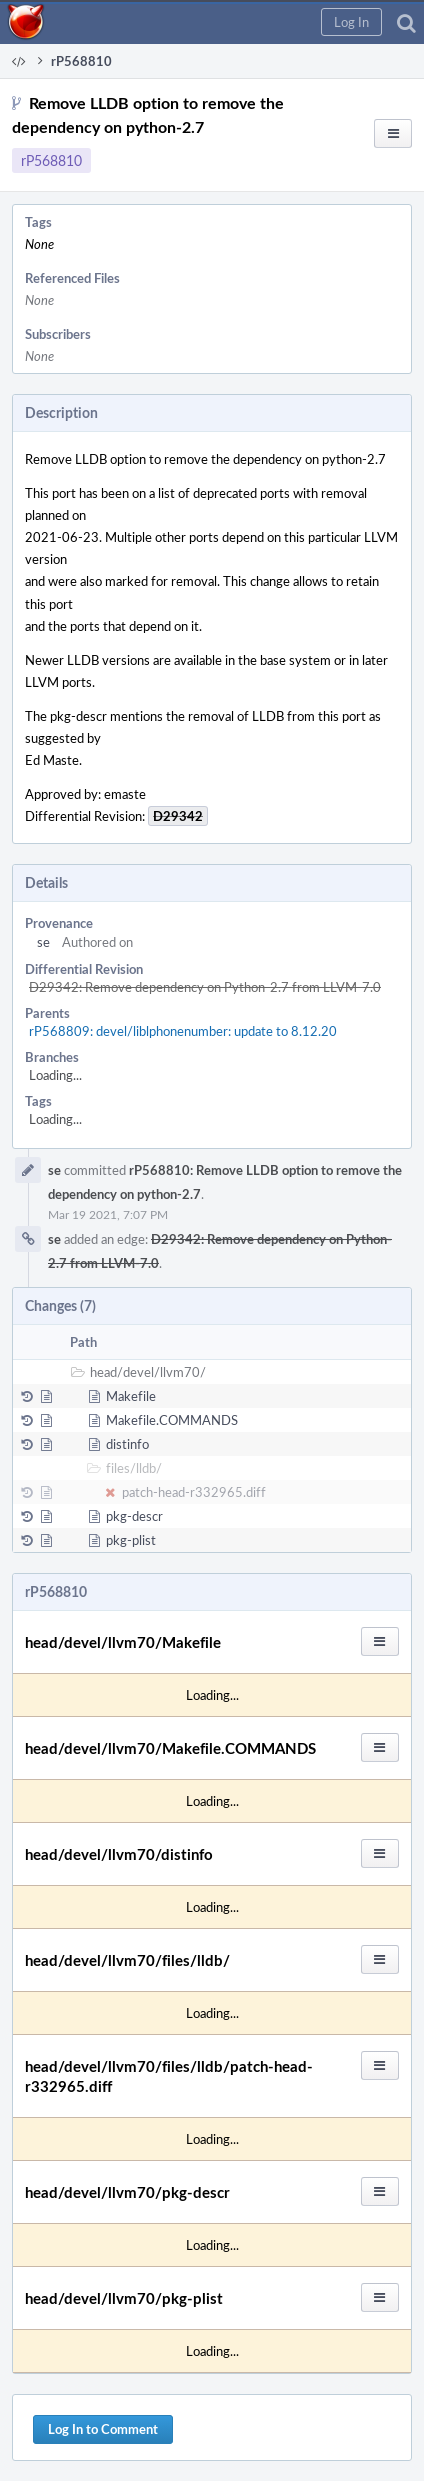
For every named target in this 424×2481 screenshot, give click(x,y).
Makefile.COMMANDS (172, 1420)
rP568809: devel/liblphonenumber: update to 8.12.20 (183, 1031)
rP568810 (51, 160)
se (43, 942)
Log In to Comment (103, 2429)
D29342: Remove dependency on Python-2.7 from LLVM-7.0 (205, 987)
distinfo (127, 1444)
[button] (351, 22)
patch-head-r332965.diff (194, 1492)
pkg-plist (131, 1540)
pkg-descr (134, 1516)
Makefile (131, 1396)
